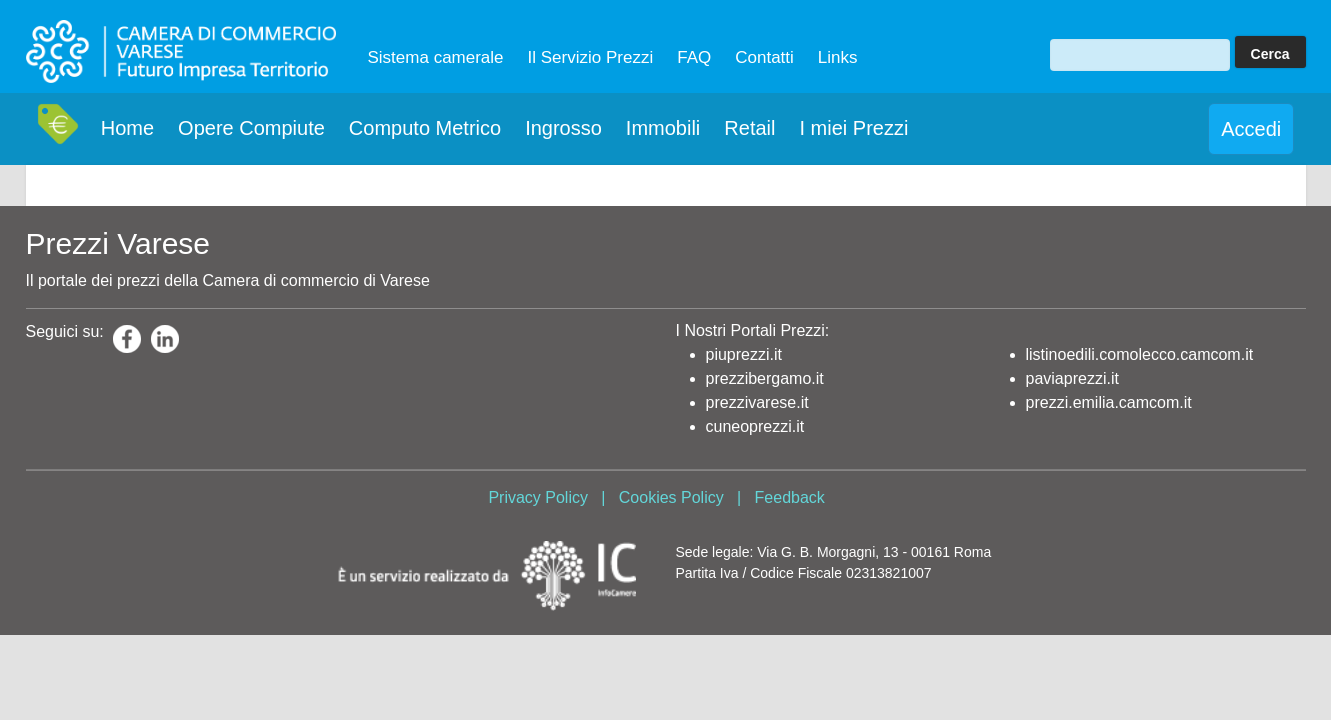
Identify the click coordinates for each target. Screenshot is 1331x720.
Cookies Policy (671, 497)
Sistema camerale (436, 57)
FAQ (694, 57)
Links (838, 57)
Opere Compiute (251, 128)
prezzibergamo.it (765, 378)
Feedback (790, 497)
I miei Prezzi (853, 128)
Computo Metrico (425, 128)
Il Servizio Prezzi (591, 57)
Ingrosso (563, 128)
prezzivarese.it (757, 402)
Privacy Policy (538, 497)
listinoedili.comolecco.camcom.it (1140, 354)
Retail (749, 128)
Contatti (764, 57)
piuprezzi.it (744, 354)
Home (127, 128)
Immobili (663, 128)
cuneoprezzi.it (755, 426)
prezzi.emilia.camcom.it (1109, 402)
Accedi (1251, 129)
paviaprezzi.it (1072, 378)
